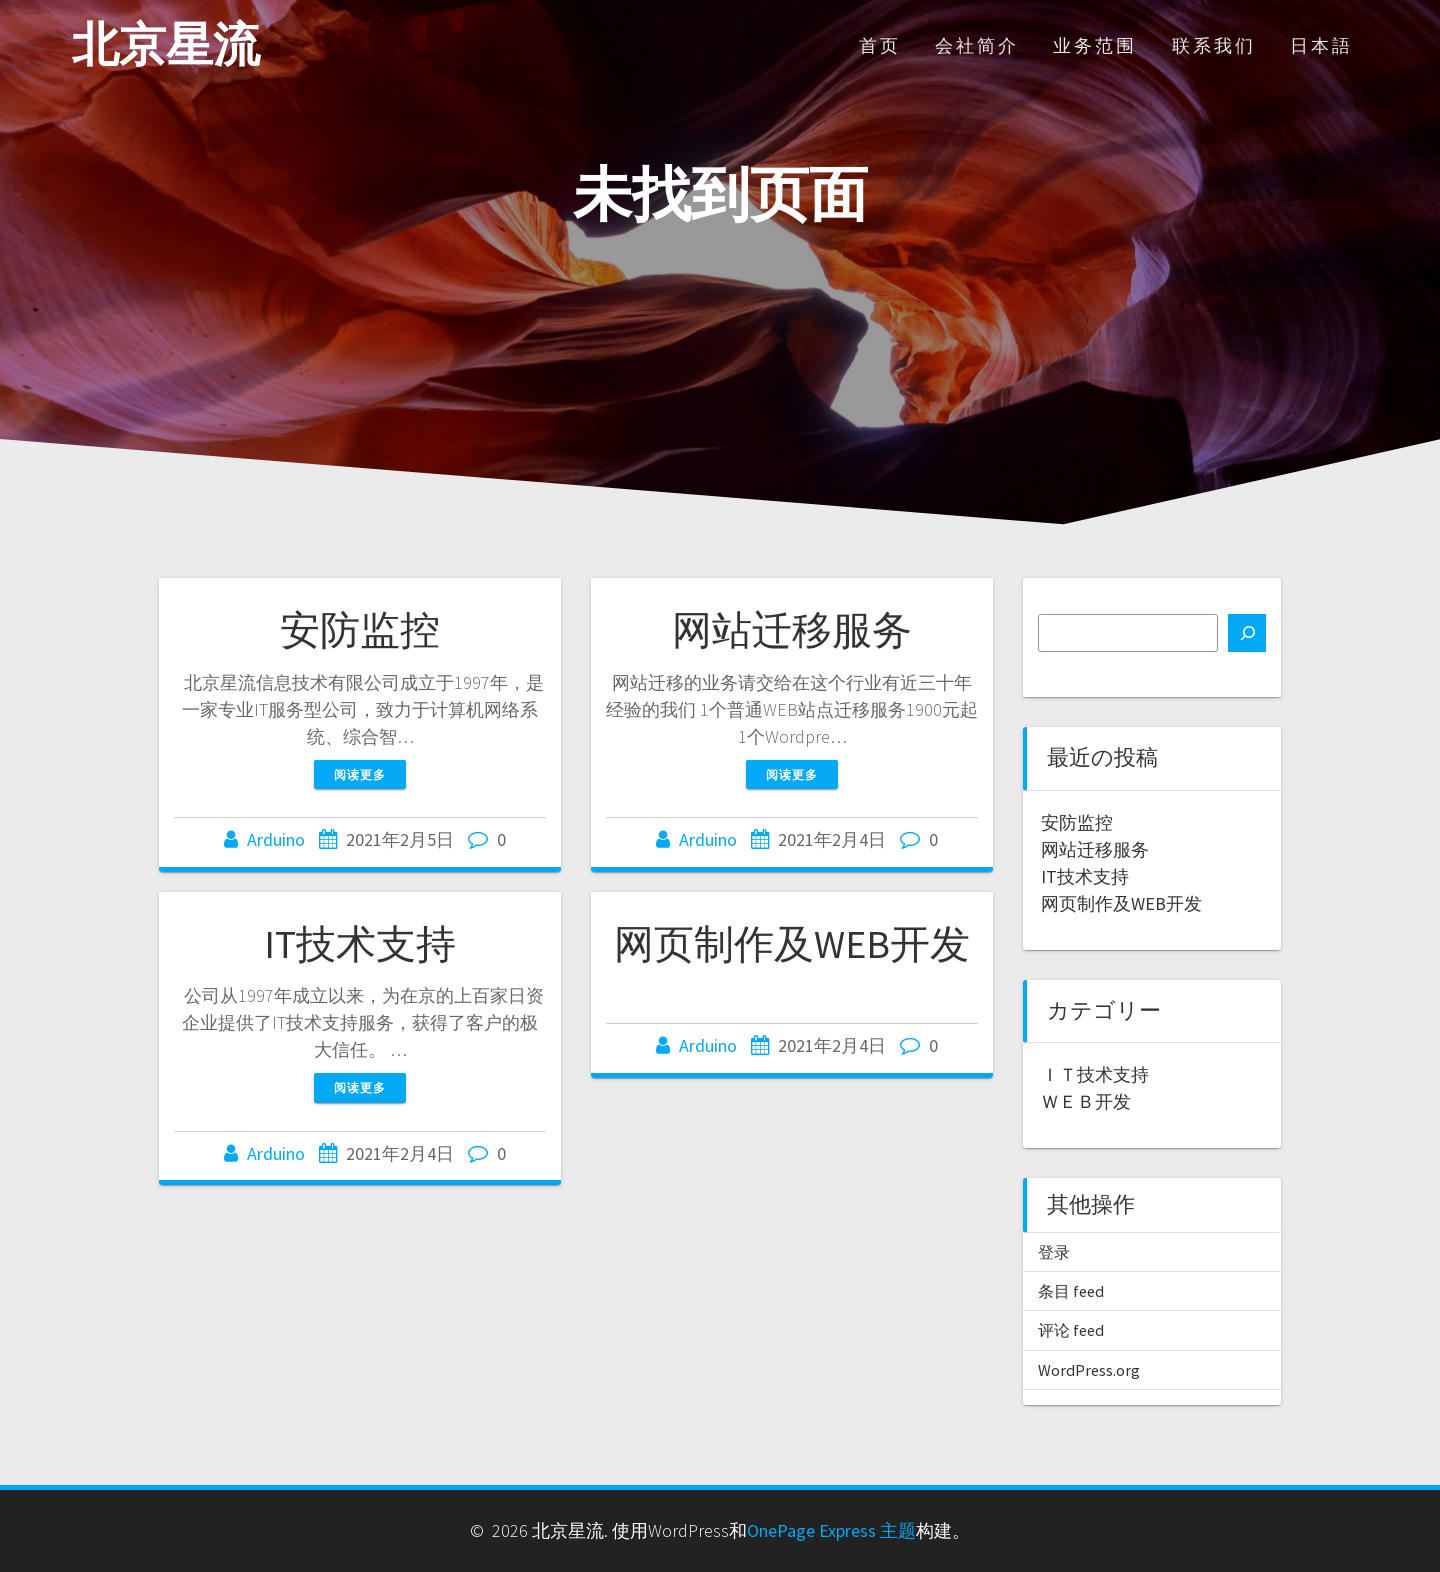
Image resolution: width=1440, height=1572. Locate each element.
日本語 (1321, 45)
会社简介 (977, 45)
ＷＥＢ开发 (1086, 1101)
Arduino (276, 839)
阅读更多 (360, 774)
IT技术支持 (360, 944)
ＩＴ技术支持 (1095, 1074)
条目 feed (1071, 1291)
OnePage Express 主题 (831, 1530)
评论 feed (1071, 1330)
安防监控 (360, 630)
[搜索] (1247, 633)
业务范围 (1095, 45)
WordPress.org (1089, 1370)
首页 (880, 45)
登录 (1054, 1252)
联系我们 (1214, 45)
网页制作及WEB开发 (792, 944)
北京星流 (166, 45)
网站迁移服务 (792, 630)
